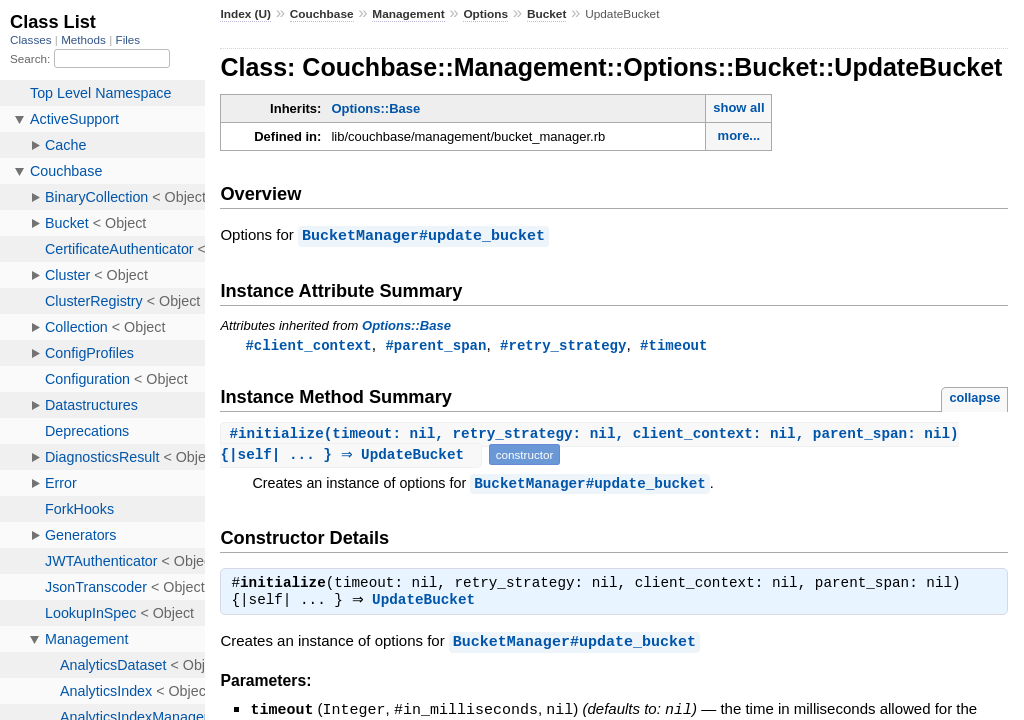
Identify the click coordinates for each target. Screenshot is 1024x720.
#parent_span (435, 344)
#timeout (673, 344)
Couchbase (322, 14)
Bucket (546, 14)
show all (738, 107)
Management (408, 14)
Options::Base (375, 108)
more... (739, 135)
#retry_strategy (563, 344)
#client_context (308, 344)
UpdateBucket (428, 603)
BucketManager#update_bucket (423, 235)
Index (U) (245, 14)
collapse (974, 397)
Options (485, 14)
